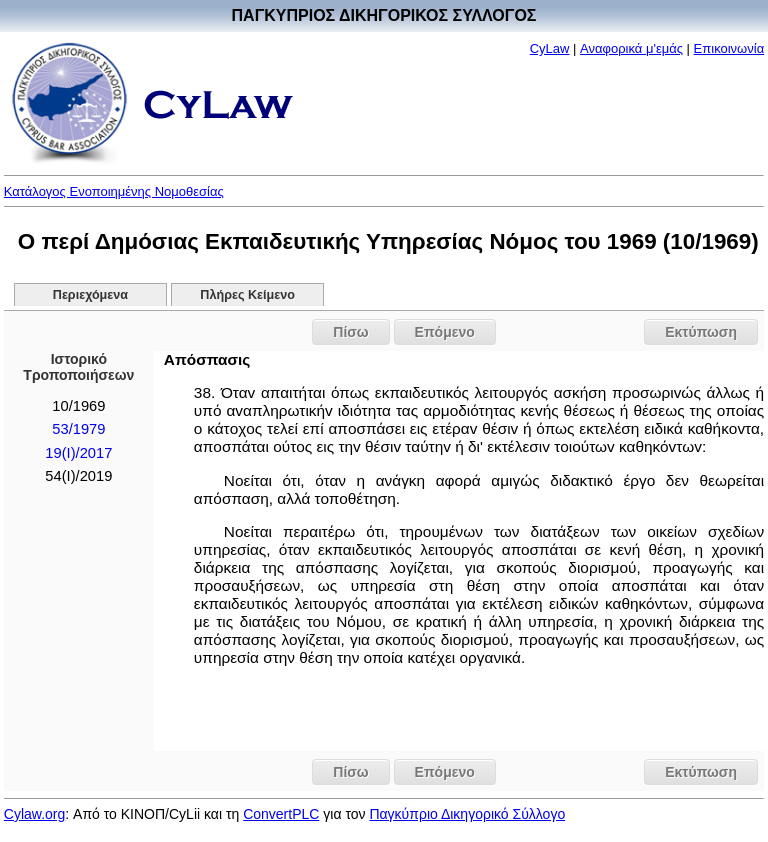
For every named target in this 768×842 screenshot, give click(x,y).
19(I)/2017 (78, 453)
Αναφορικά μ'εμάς (631, 48)
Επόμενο (445, 332)
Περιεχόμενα (90, 295)
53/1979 (78, 429)
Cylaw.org (34, 814)
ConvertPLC (281, 814)
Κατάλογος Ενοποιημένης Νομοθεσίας (114, 191)
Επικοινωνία (729, 48)
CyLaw (550, 48)
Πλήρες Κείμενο (247, 295)
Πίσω (350, 332)
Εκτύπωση (701, 332)
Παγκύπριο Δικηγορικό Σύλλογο (467, 814)
